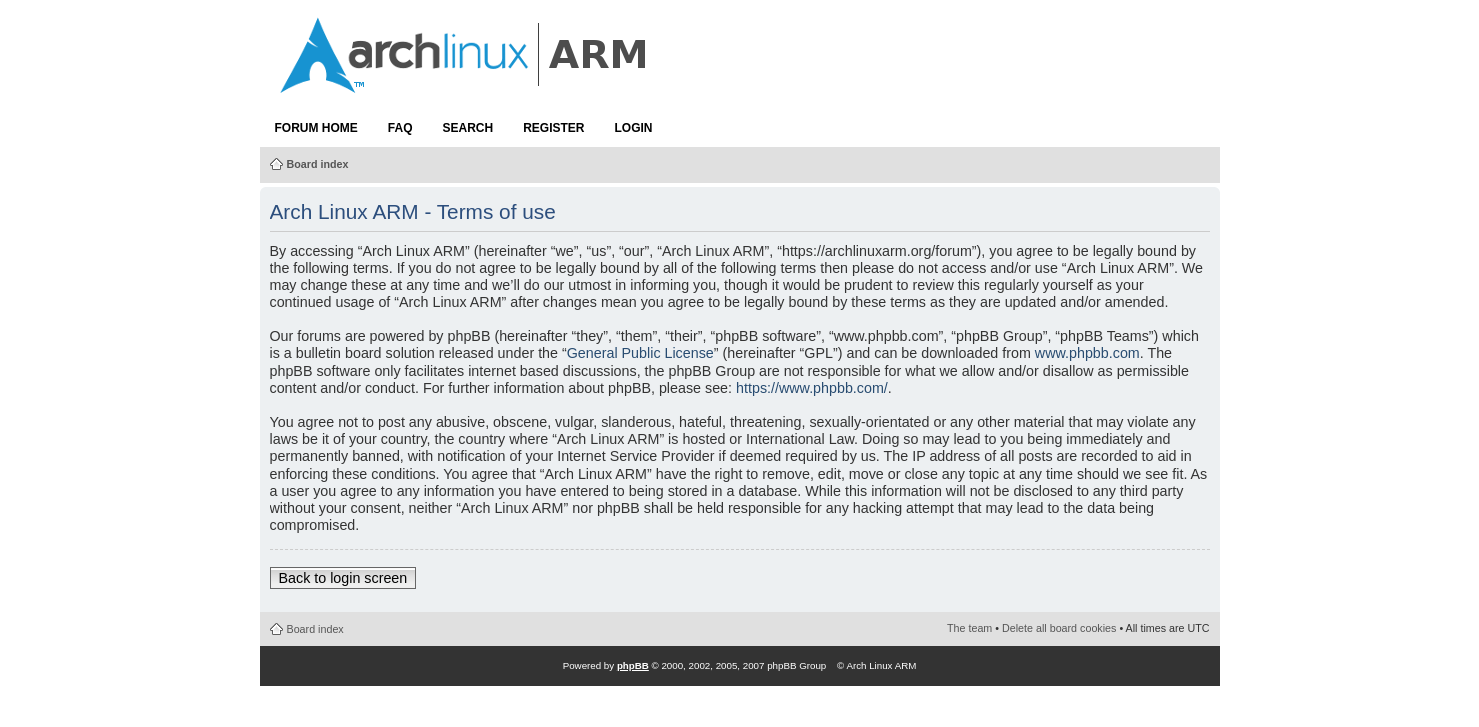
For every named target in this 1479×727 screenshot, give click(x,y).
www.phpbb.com (1087, 353)
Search (468, 128)
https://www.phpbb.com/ (812, 388)
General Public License (640, 353)
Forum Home (316, 128)
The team (969, 628)
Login (634, 128)
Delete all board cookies (1059, 628)
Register (553, 128)
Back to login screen (343, 578)
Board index (318, 164)
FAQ (400, 128)
